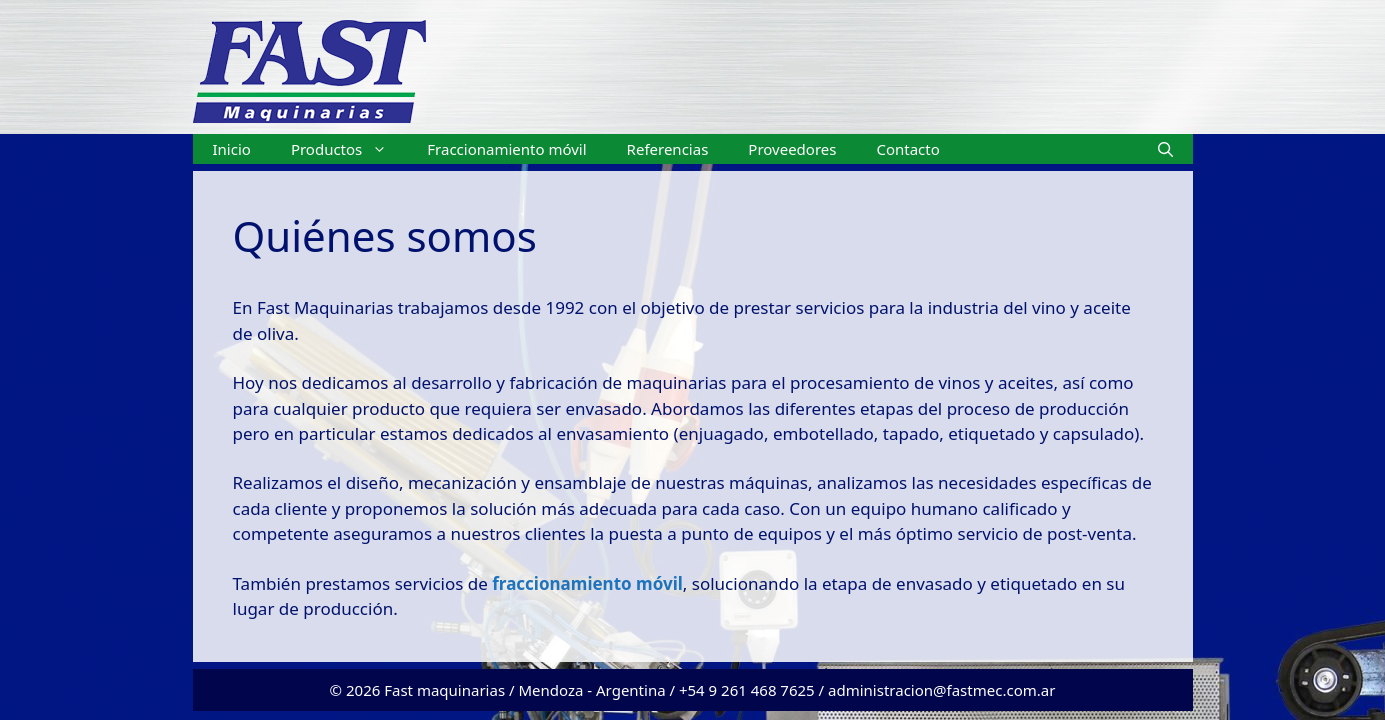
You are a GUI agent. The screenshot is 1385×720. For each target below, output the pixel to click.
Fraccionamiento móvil (506, 149)
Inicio (232, 149)
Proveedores (792, 149)
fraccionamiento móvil (585, 583)
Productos (349, 149)
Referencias (668, 149)
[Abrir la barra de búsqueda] (1165, 149)
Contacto (907, 149)
